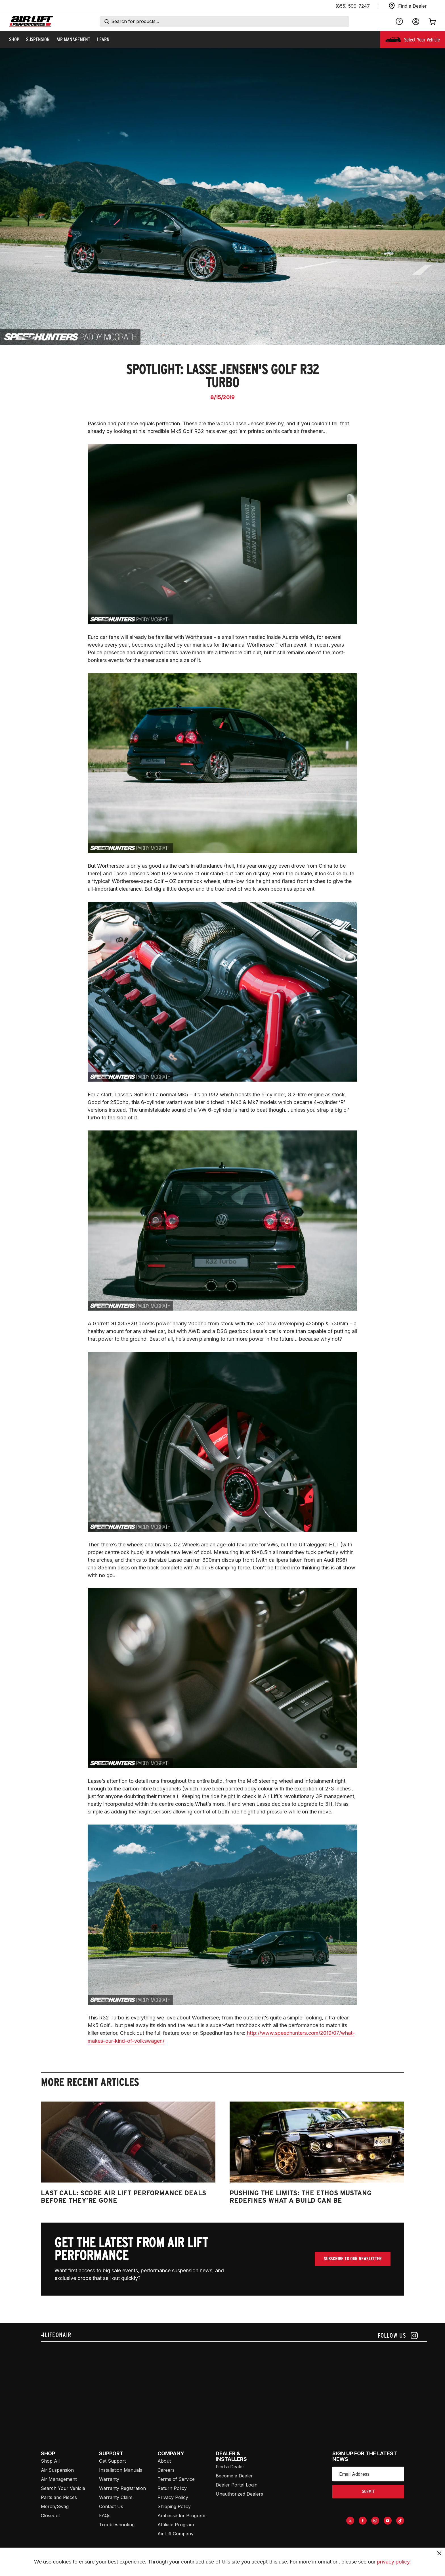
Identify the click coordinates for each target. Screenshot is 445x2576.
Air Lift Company (176, 2534)
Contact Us (111, 2506)
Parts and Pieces (59, 2497)
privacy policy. (394, 2562)
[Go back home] (31, 22)
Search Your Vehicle (63, 2488)
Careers (166, 2470)
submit (368, 2491)
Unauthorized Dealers (239, 2494)
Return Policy (172, 2488)
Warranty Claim (115, 2497)
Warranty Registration (122, 2488)
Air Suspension (57, 2470)
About (164, 2461)
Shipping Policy (174, 2506)
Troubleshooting (117, 2524)
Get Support (112, 2461)
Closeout (50, 2515)
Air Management (59, 2479)
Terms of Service (176, 2479)
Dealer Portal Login (236, 2485)
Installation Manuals (120, 2470)
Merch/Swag (55, 2506)
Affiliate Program (176, 2524)
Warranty (109, 2479)
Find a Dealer (230, 2466)
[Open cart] (432, 21)
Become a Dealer (234, 2476)
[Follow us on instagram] (398, 2335)
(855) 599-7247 (352, 6)
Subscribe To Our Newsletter (352, 2258)
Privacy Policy (173, 2497)
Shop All (50, 2461)
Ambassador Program (181, 2515)
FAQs (104, 2515)
